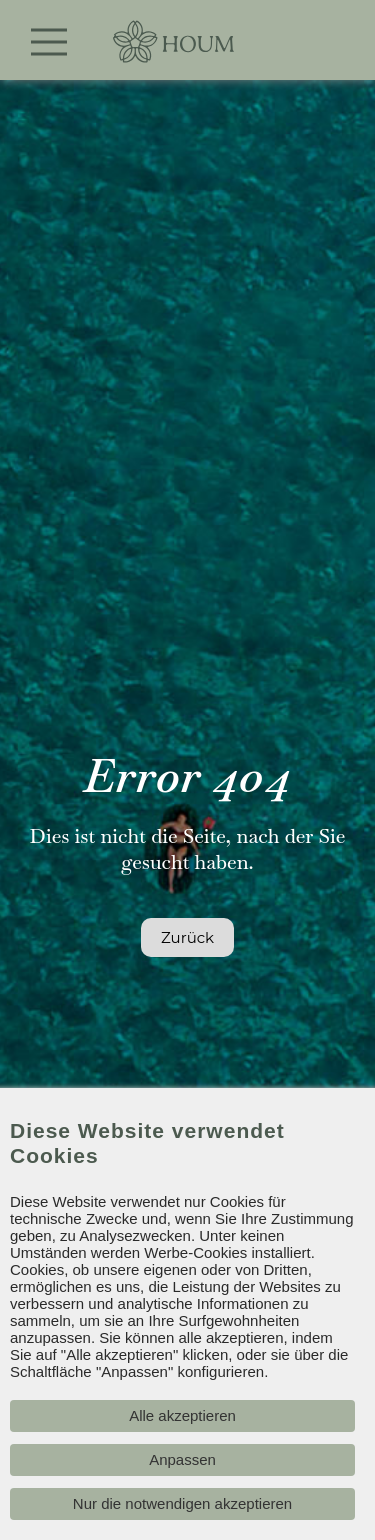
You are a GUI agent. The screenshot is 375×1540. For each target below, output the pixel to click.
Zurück (187, 937)
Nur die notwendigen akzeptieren (182, 1503)
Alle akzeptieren (182, 1415)
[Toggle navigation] (49, 42)
